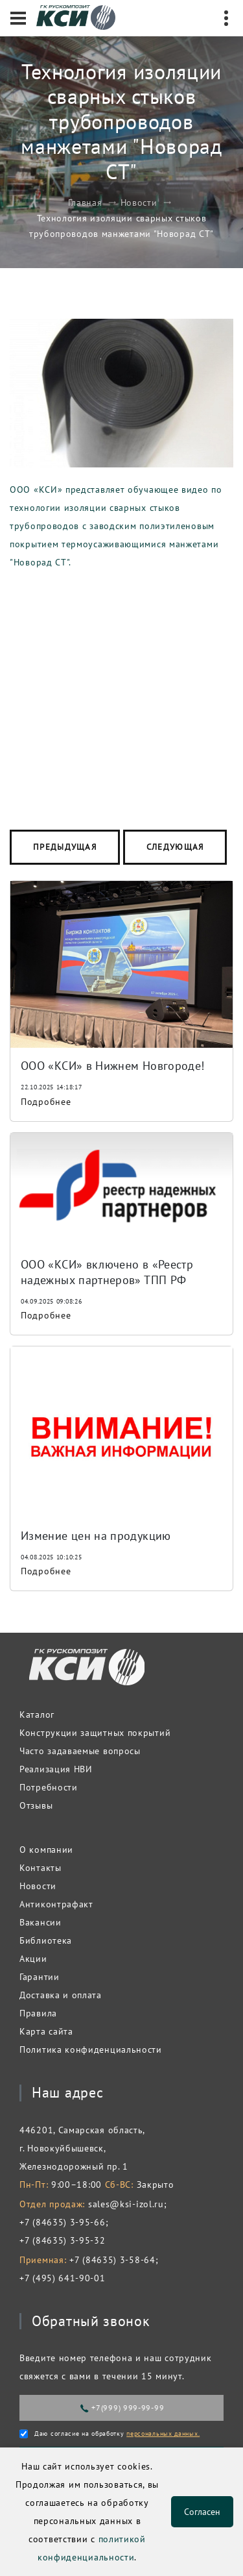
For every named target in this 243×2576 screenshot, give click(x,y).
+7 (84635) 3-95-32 (62, 2240)
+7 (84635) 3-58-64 (112, 2260)
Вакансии (40, 1922)
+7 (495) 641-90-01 (62, 2278)
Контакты (40, 1868)
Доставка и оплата (60, 1995)
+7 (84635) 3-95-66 (62, 2222)
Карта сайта (46, 2031)
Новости (139, 202)
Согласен (202, 2512)
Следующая (175, 846)
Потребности (48, 1787)
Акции (33, 1958)
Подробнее (46, 1102)
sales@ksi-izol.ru (126, 2204)
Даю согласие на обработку (117, 2433)
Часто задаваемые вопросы (80, 1751)
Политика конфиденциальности (90, 2049)
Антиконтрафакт (56, 1904)
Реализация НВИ (56, 1769)
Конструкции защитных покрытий (94, 1733)
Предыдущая (65, 846)
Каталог (36, 1714)
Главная (85, 202)
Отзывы (35, 1805)
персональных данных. (163, 2433)
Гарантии (39, 1977)
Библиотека (45, 1940)
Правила (38, 2013)
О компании (46, 1849)
